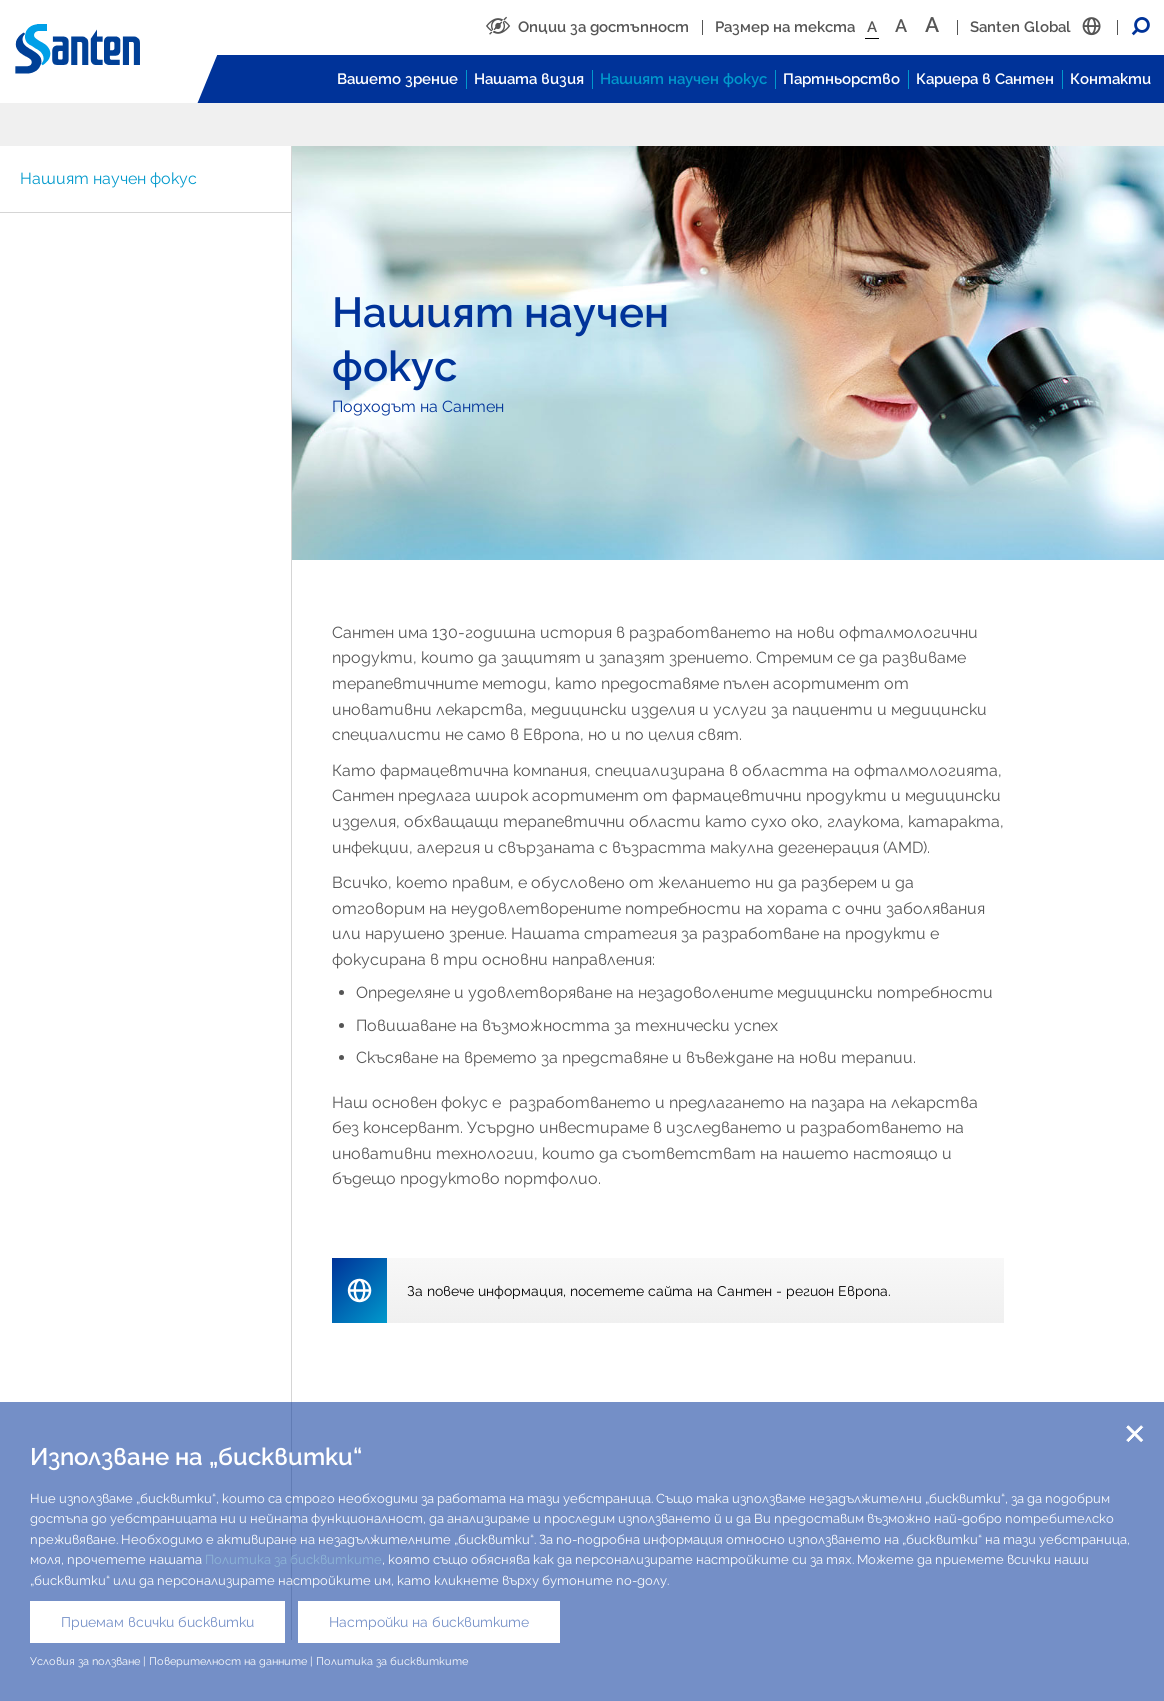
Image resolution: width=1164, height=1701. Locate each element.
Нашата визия (529, 79)
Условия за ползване (85, 1661)
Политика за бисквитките (293, 1559)
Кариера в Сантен (985, 79)
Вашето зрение (397, 79)
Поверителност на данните (228, 1661)
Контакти (1110, 79)
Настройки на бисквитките (429, 1622)
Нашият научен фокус (683, 79)
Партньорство (841, 79)
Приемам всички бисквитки (157, 1622)
